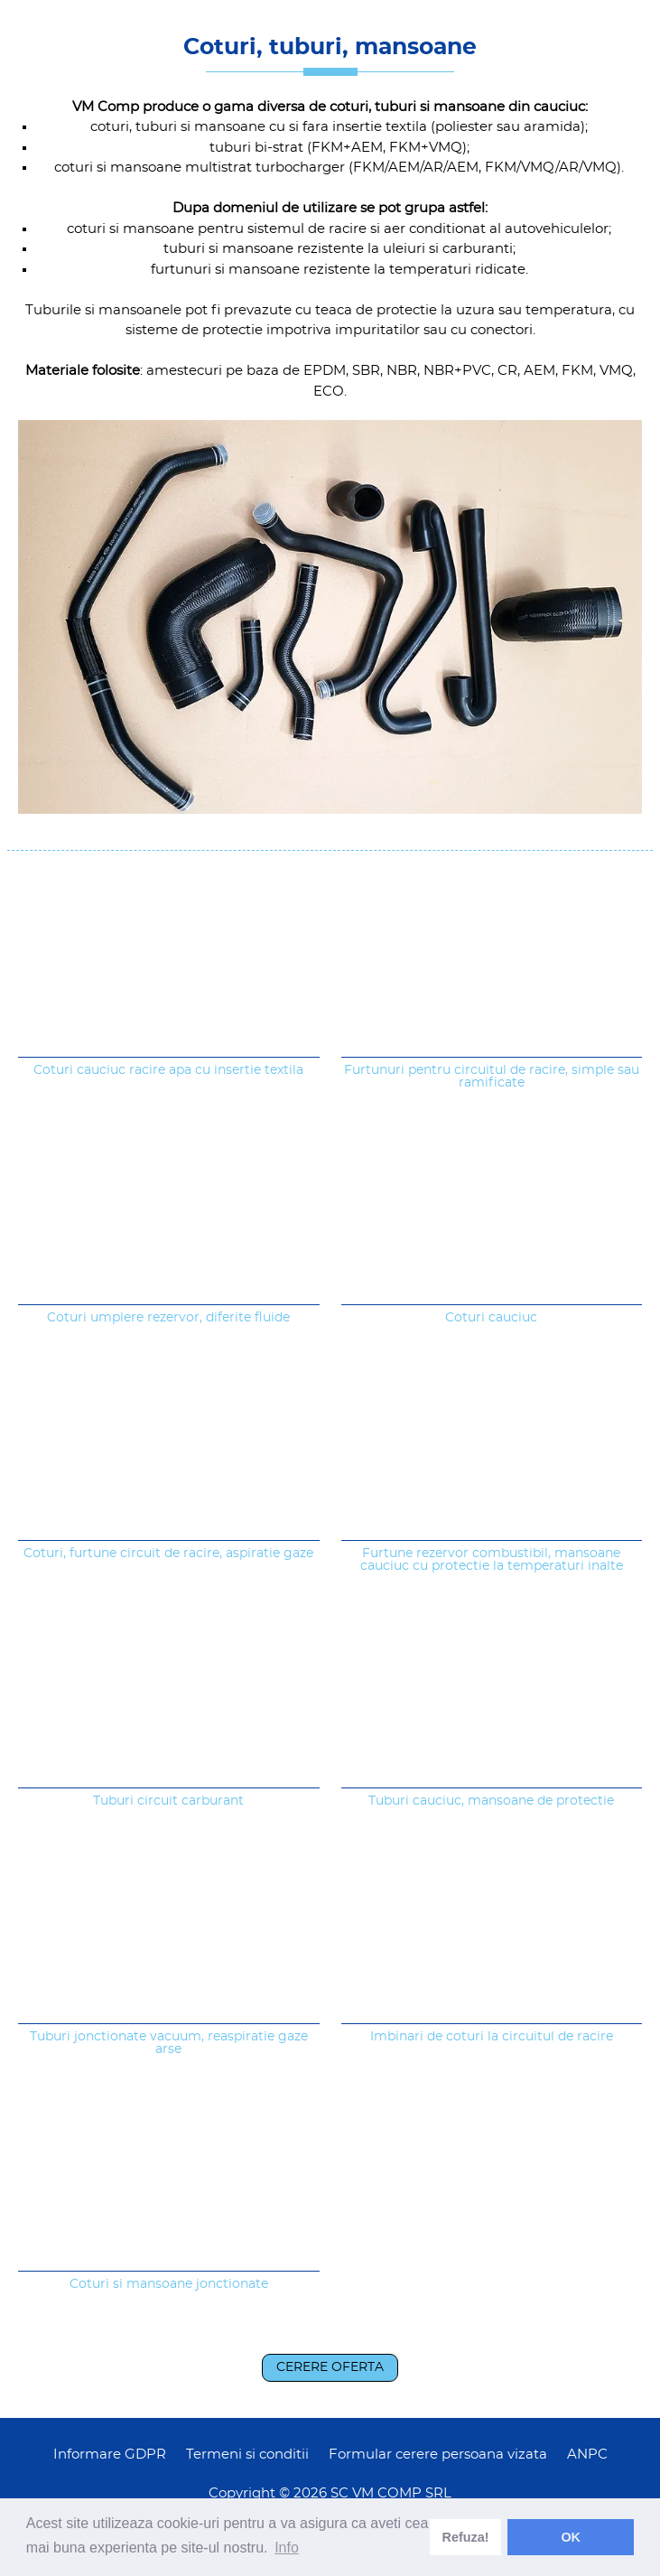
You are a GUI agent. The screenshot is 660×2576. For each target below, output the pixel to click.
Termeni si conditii (247, 2454)
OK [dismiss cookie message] (571, 2537)
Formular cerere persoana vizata (438, 2454)
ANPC (587, 2454)
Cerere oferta (330, 2367)
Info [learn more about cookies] (286, 2547)
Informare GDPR (109, 2454)
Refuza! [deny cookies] (465, 2537)
